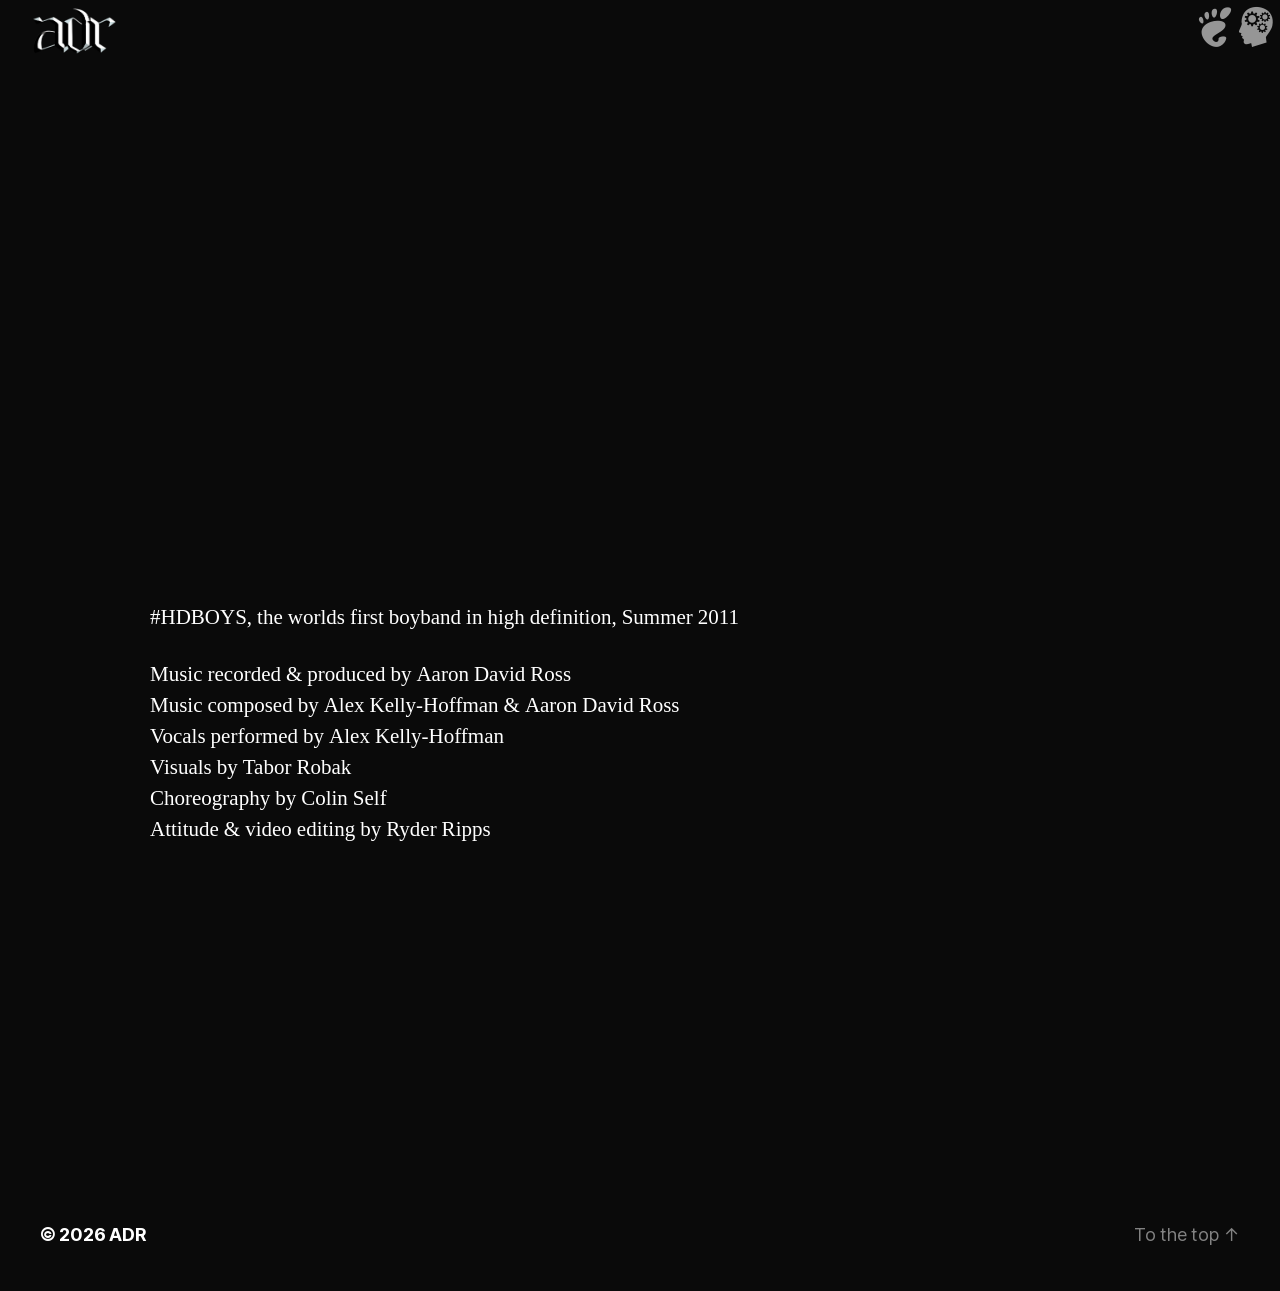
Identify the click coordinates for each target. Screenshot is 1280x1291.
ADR (127, 1234)
